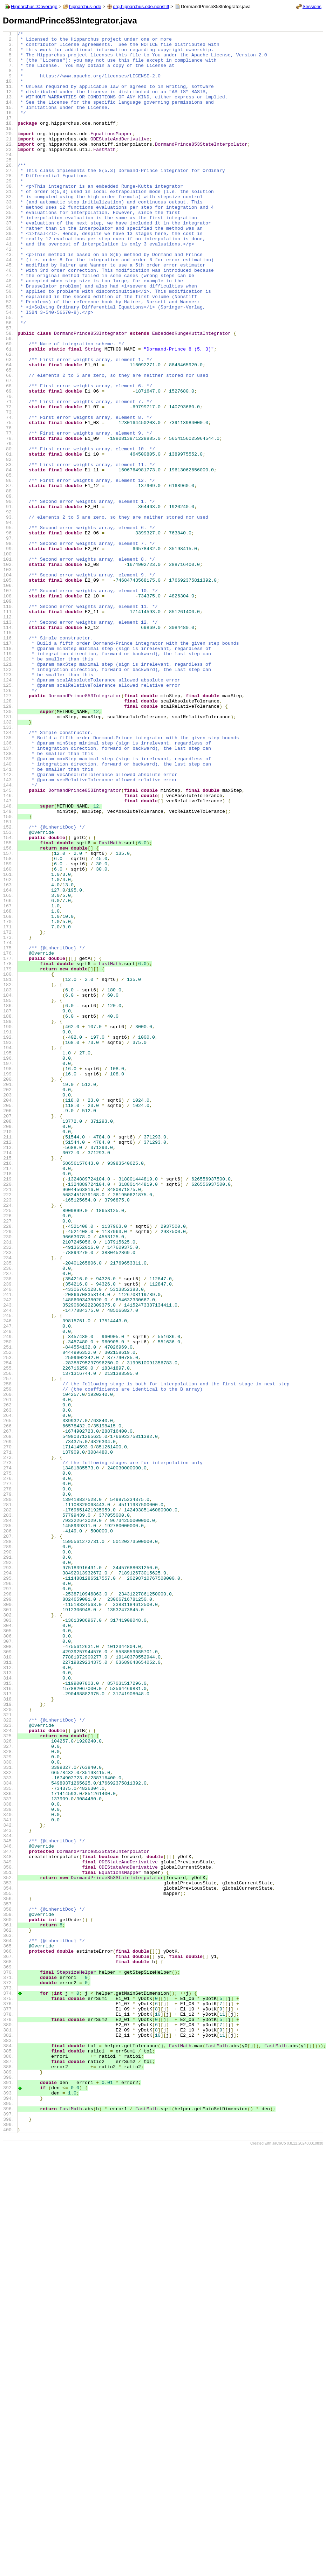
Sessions (312, 6)
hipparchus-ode (85, 6)
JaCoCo (279, 2563)
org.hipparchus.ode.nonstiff (141, 6)
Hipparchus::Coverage (34, 6)
